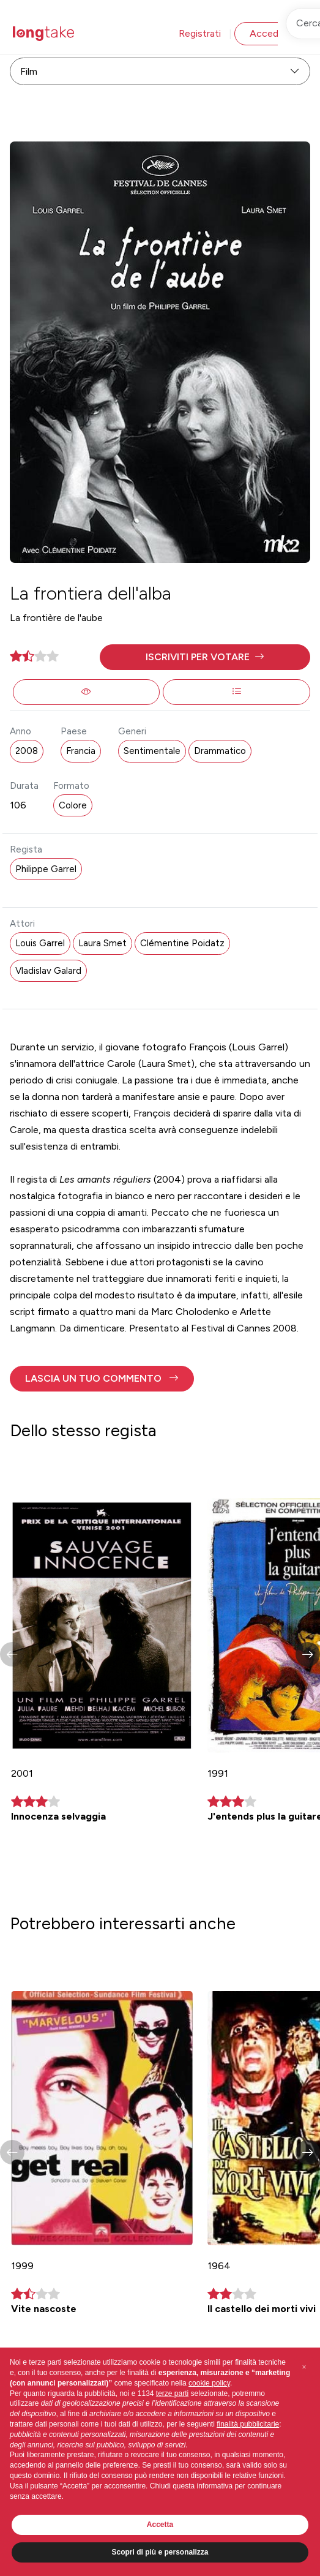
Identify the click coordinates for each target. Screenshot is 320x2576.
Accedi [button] (265, 33)
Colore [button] (73, 805)
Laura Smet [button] (102, 943)
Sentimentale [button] (152, 750)
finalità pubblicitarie (248, 2424)
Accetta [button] (160, 2524)
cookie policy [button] (209, 2383)
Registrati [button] (200, 33)
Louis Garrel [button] (40, 943)
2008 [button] (26, 750)
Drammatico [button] (220, 750)
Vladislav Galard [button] (48, 970)
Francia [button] (80, 750)
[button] (205, 657)
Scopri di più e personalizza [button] (159, 2552)
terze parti (172, 2393)
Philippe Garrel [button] (45, 869)
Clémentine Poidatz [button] (182, 943)
